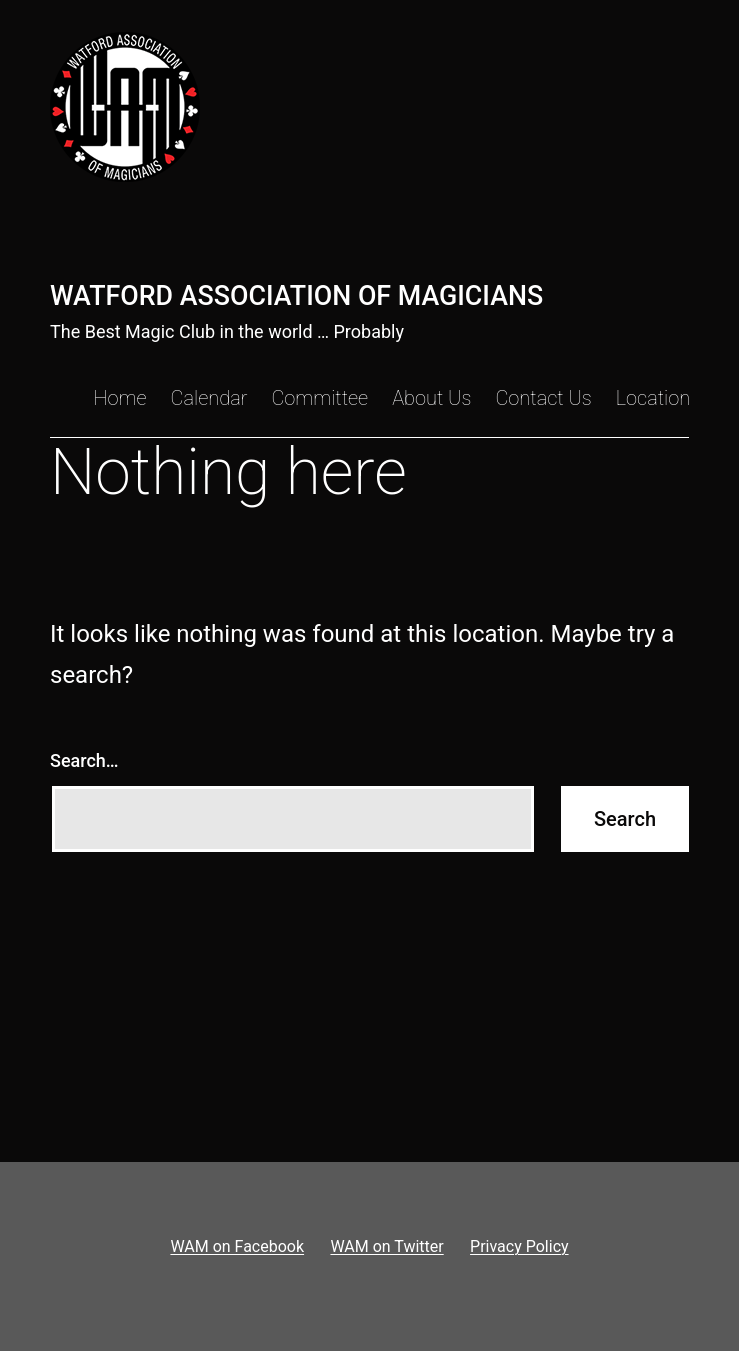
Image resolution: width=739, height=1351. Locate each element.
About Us (431, 398)
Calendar (209, 398)
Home (119, 398)
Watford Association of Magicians (296, 296)
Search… (84, 760)
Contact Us (543, 398)
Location (653, 398)
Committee (319, 398)
